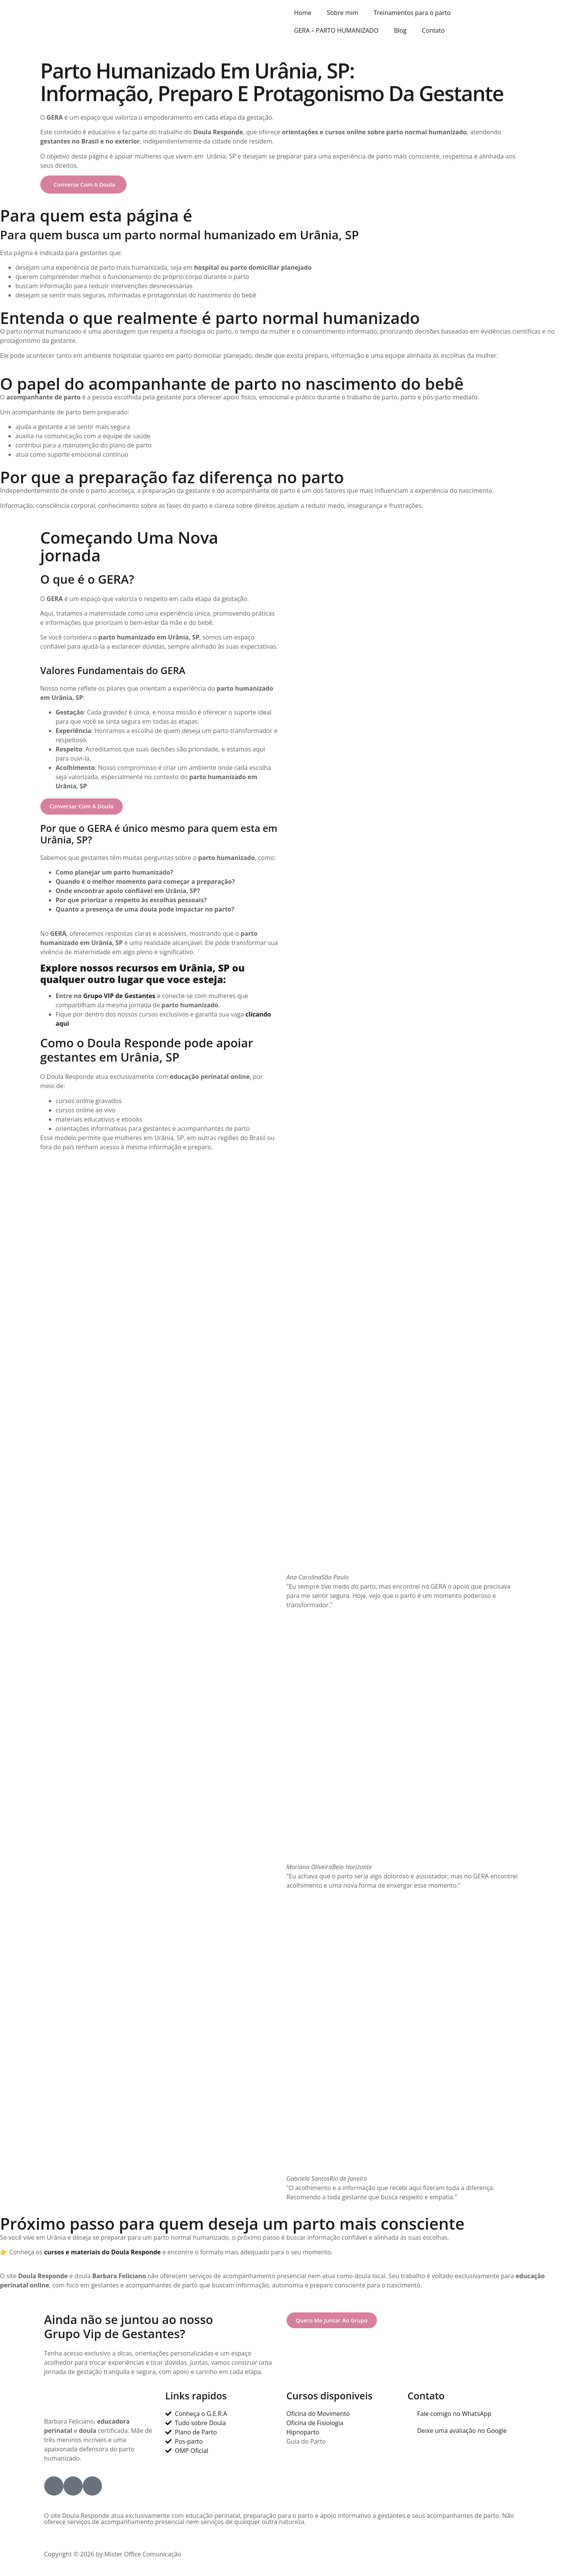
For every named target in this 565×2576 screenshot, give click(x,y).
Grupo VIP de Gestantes (119, 997)
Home (303, 12)
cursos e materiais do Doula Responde (102, 2254)
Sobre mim (342, 12)
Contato (433, 30)
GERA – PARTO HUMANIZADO (336, 30)
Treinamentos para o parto (411, 12)
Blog (400, 30)
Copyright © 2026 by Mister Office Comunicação (113, 2556)
